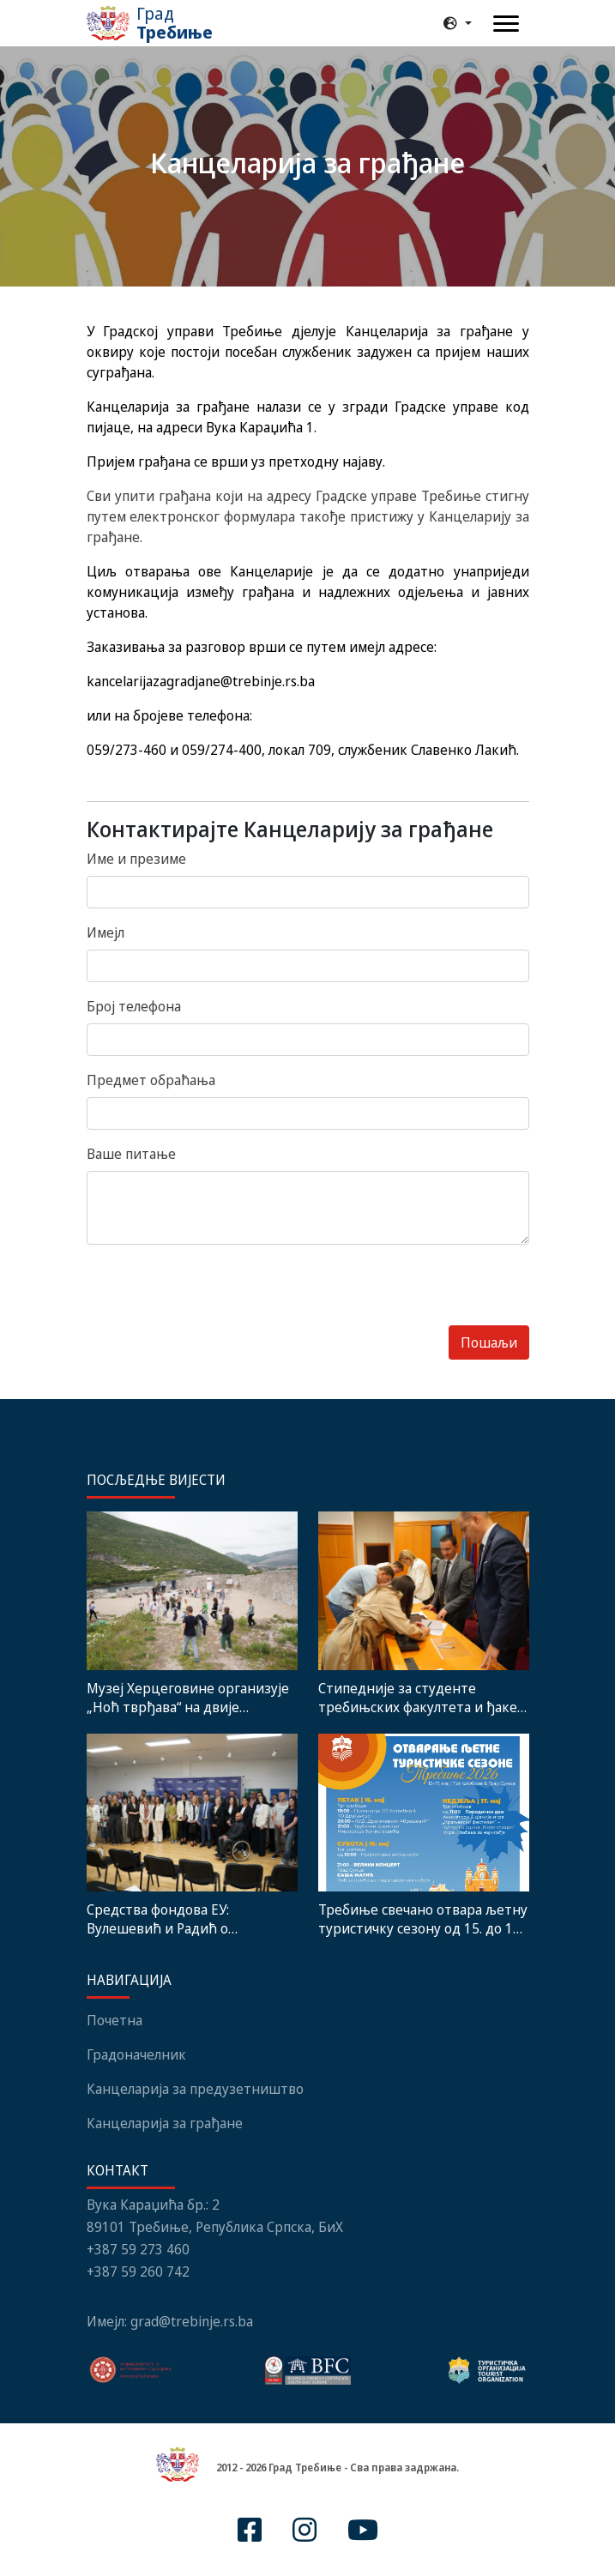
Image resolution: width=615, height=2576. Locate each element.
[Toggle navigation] (506, 23)
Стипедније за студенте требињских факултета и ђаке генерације (417, 1697)
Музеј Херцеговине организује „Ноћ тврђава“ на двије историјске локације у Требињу (190, 1697)
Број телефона (134, 1006)
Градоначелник (136, 2054)
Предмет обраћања (151, 1080)
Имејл (105, 932)
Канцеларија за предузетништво (195, 2088)
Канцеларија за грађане (165, 2123)
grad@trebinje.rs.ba (191, 2321)
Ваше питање (131, 1153)
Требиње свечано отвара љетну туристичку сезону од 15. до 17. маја (423, 1919)
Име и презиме (136, 858)
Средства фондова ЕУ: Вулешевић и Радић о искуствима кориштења (165, 1919)
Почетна (114, 2020)
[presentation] (217, 1291)
